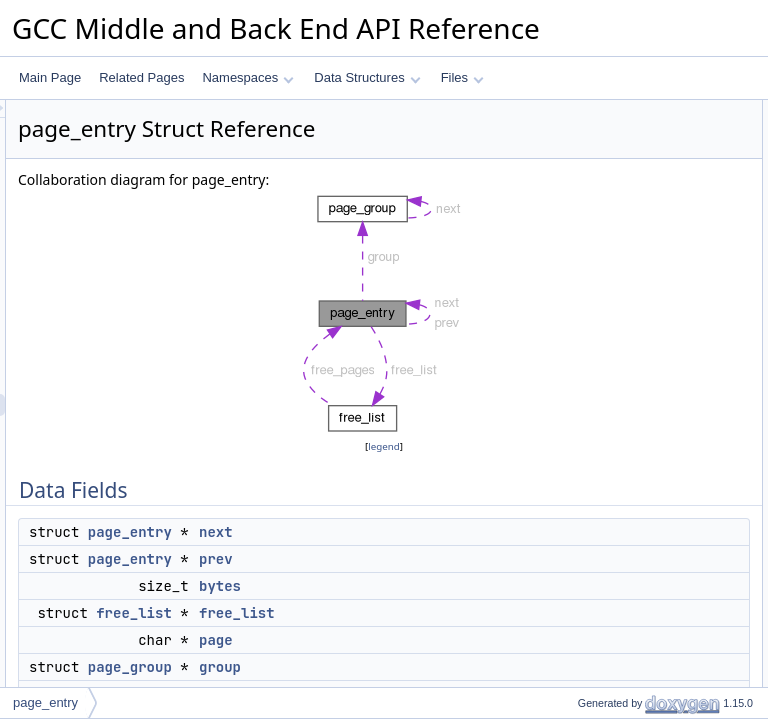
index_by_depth (603, 265)
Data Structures (367, 77)
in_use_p (585, 397)
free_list (384, 663)
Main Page (50, 77)
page (574, 221)
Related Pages (141, 77)
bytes (470, 636)
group (576, 243)
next (466, 582)
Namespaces (247, 77)
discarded (587, 375)
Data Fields (575, 111)
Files (462, 77)
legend (387, 496)
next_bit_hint (595, 331)
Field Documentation (600, 441)
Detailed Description (598, 419)
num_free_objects (608, 309)
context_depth (598, 287)
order (575, 353)
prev (466, 609)
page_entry (380, 582)
